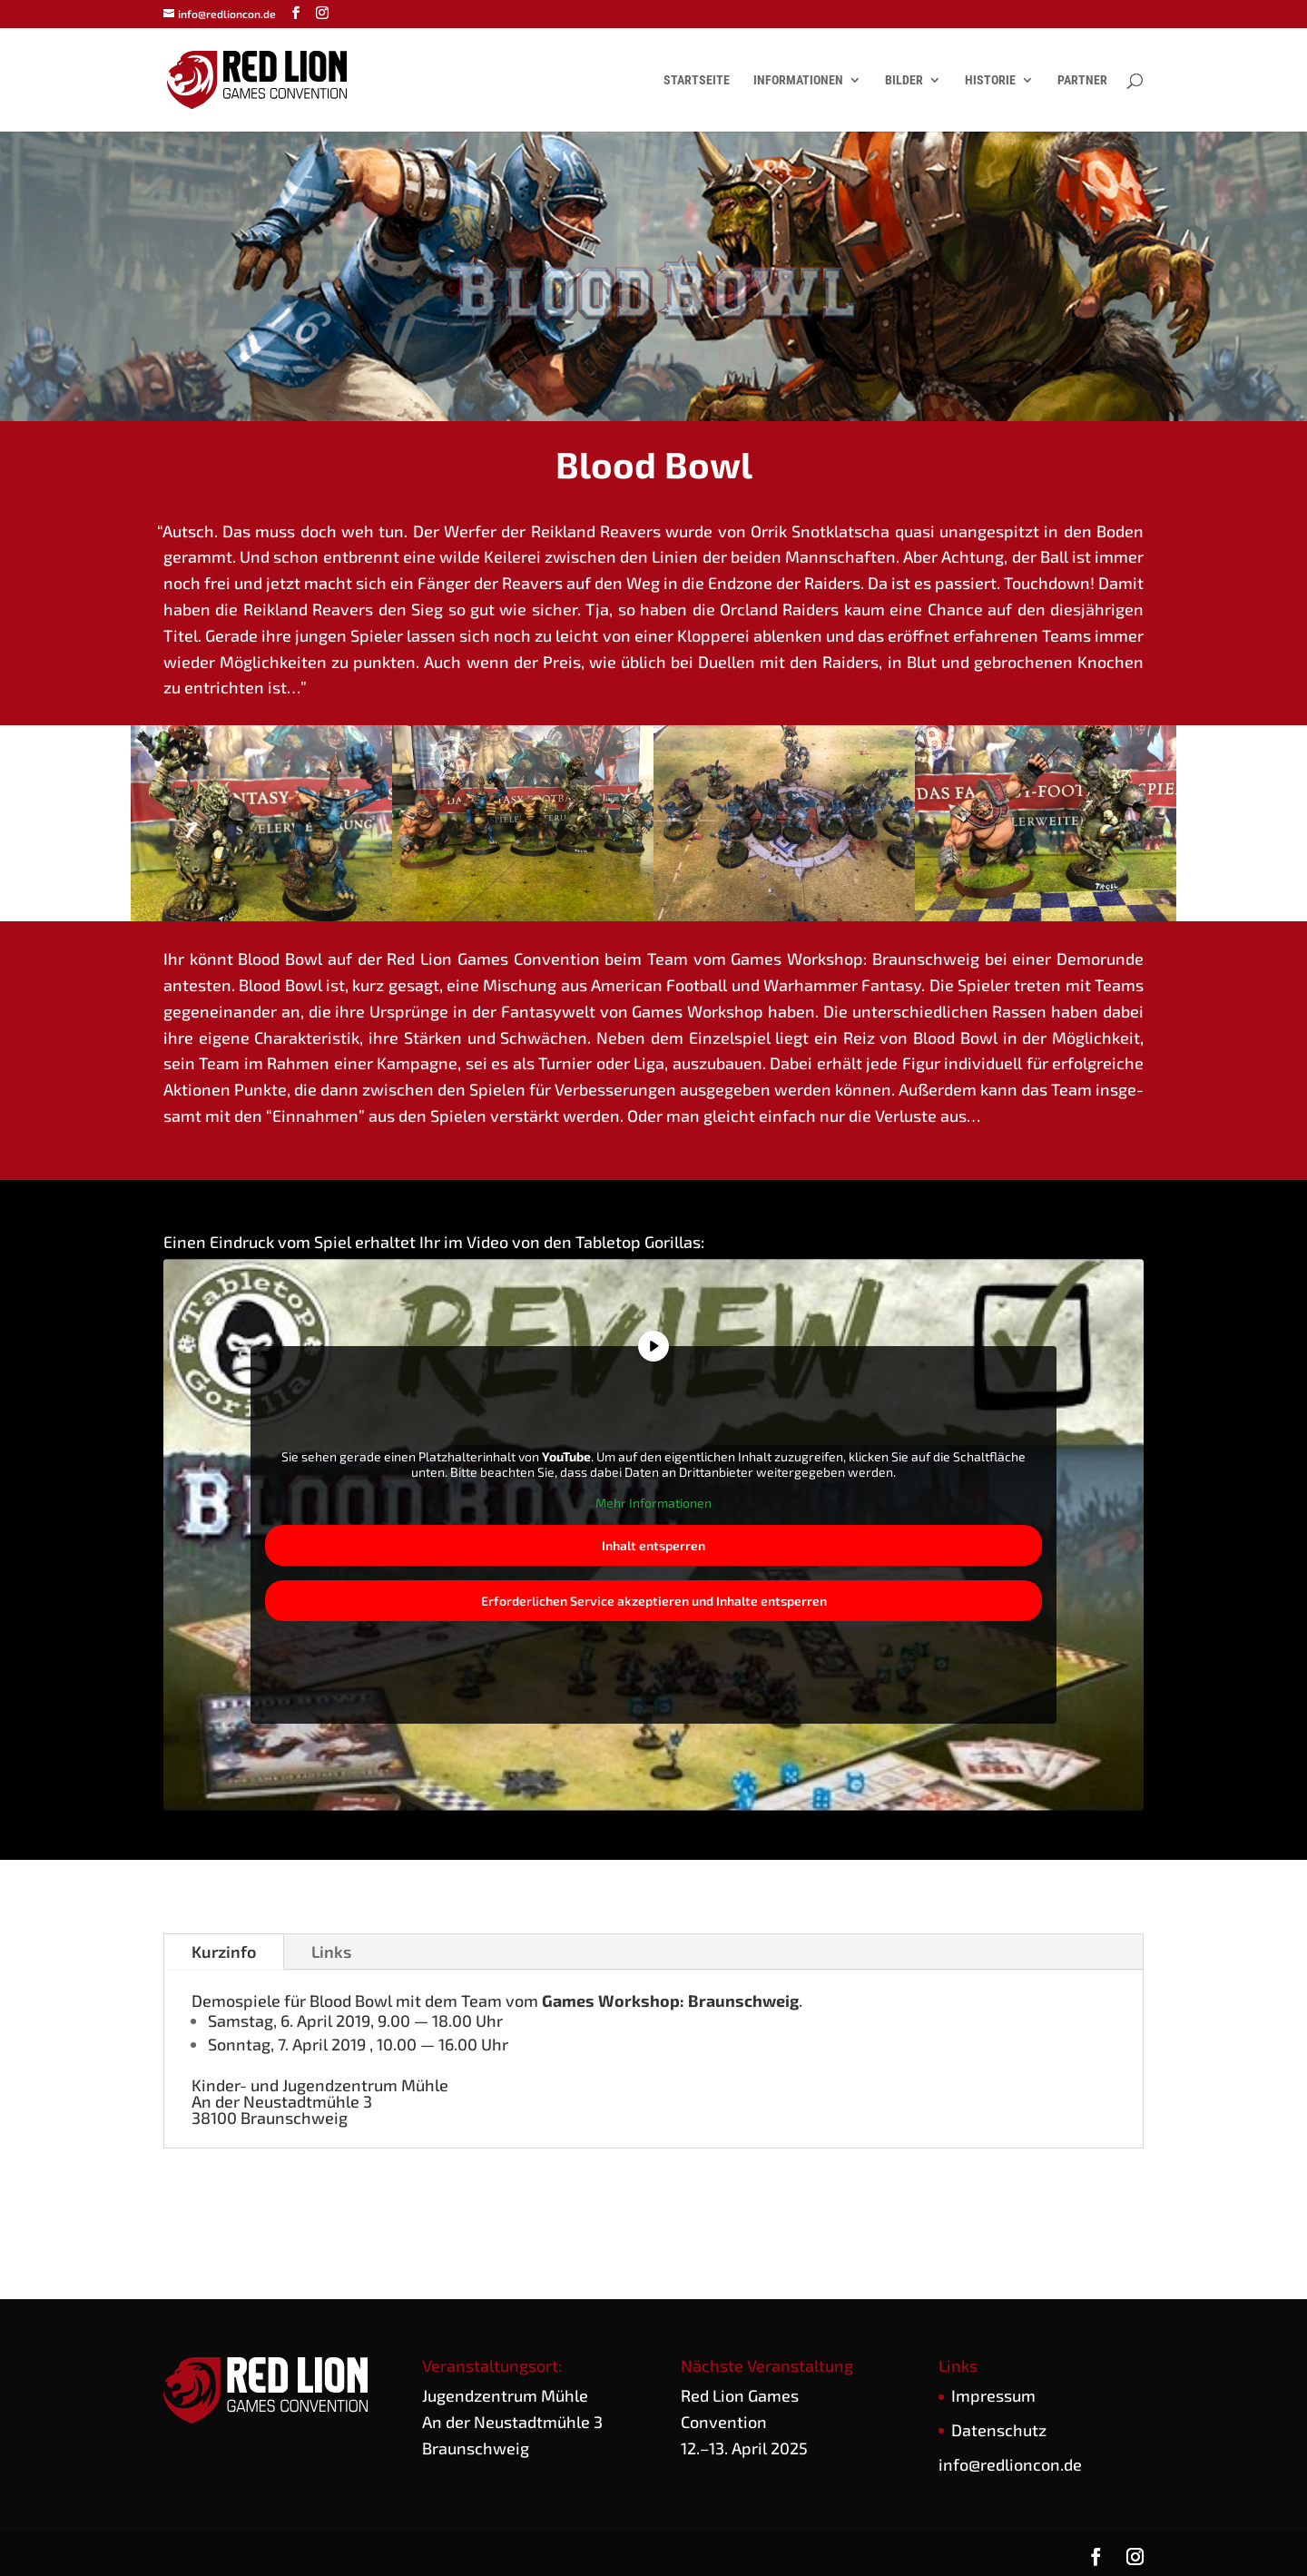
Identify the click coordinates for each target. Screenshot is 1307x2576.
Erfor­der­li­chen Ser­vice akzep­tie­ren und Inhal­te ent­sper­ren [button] (654, 1600)
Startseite (696, 80)
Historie (990, 80)
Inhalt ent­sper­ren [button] (653, 1545)
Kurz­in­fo (224, 1951)
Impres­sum (993, 2395)
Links (331, 1951)
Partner (1082, 80)
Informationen (798, 80)
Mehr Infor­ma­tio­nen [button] (653, 1502)
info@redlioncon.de (1010, 2464)
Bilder (904, 80)
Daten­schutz (999, 2430)
